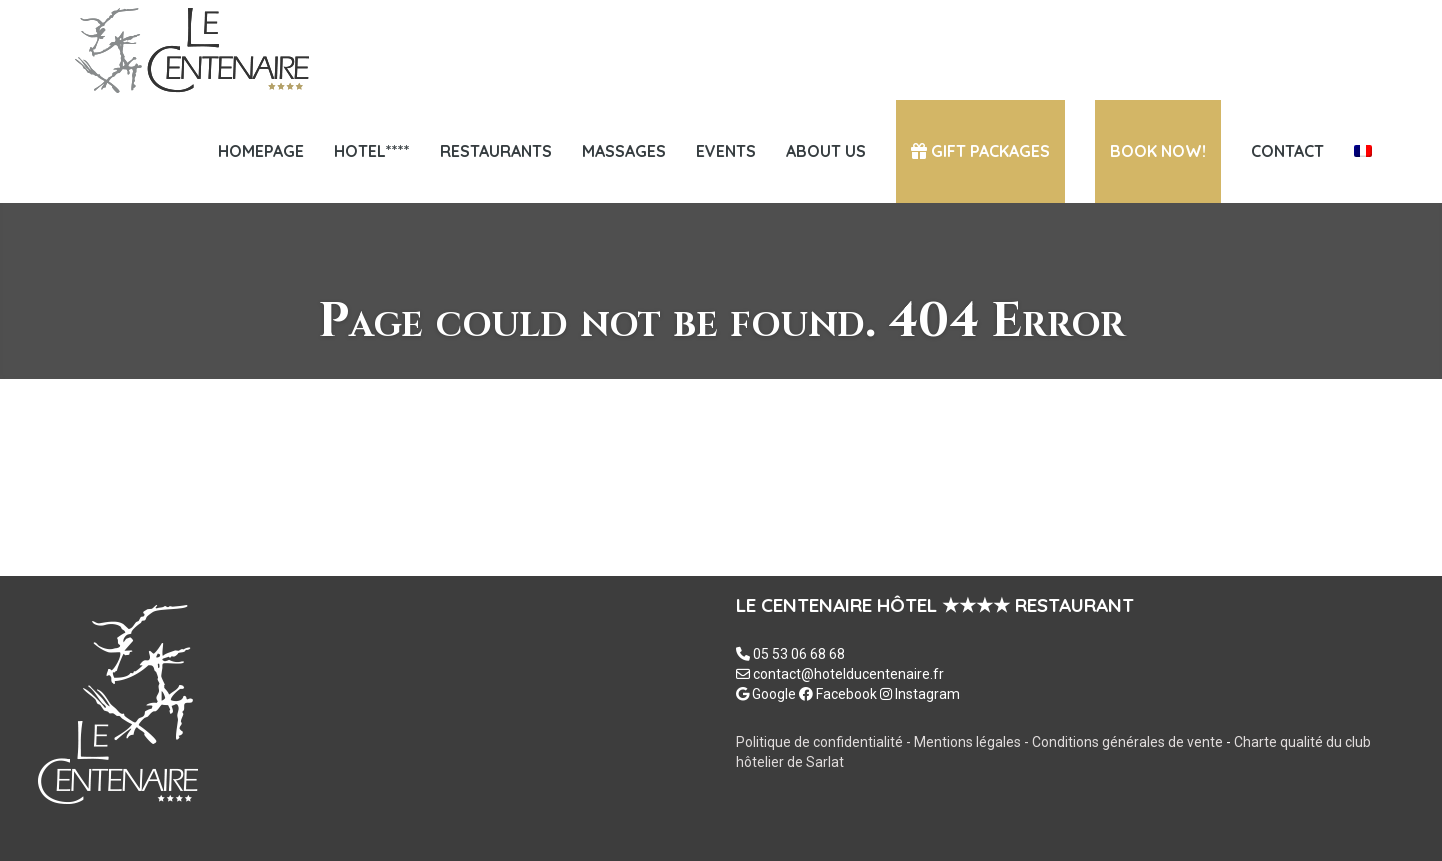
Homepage (261, 151)
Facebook (838, 694)
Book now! (1158, 151)
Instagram (920, 694)
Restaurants (496, 151)
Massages (624, 151)
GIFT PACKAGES (980, 151)
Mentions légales (969, 742)
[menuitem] (1363, 151)
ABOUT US (826, 151)
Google (766, 694)
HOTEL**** (372, 151)
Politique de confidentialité (819, 742)
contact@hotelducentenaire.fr (848, 674)
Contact (1287, 151)
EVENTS (726, 151)
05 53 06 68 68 (799, 654)
